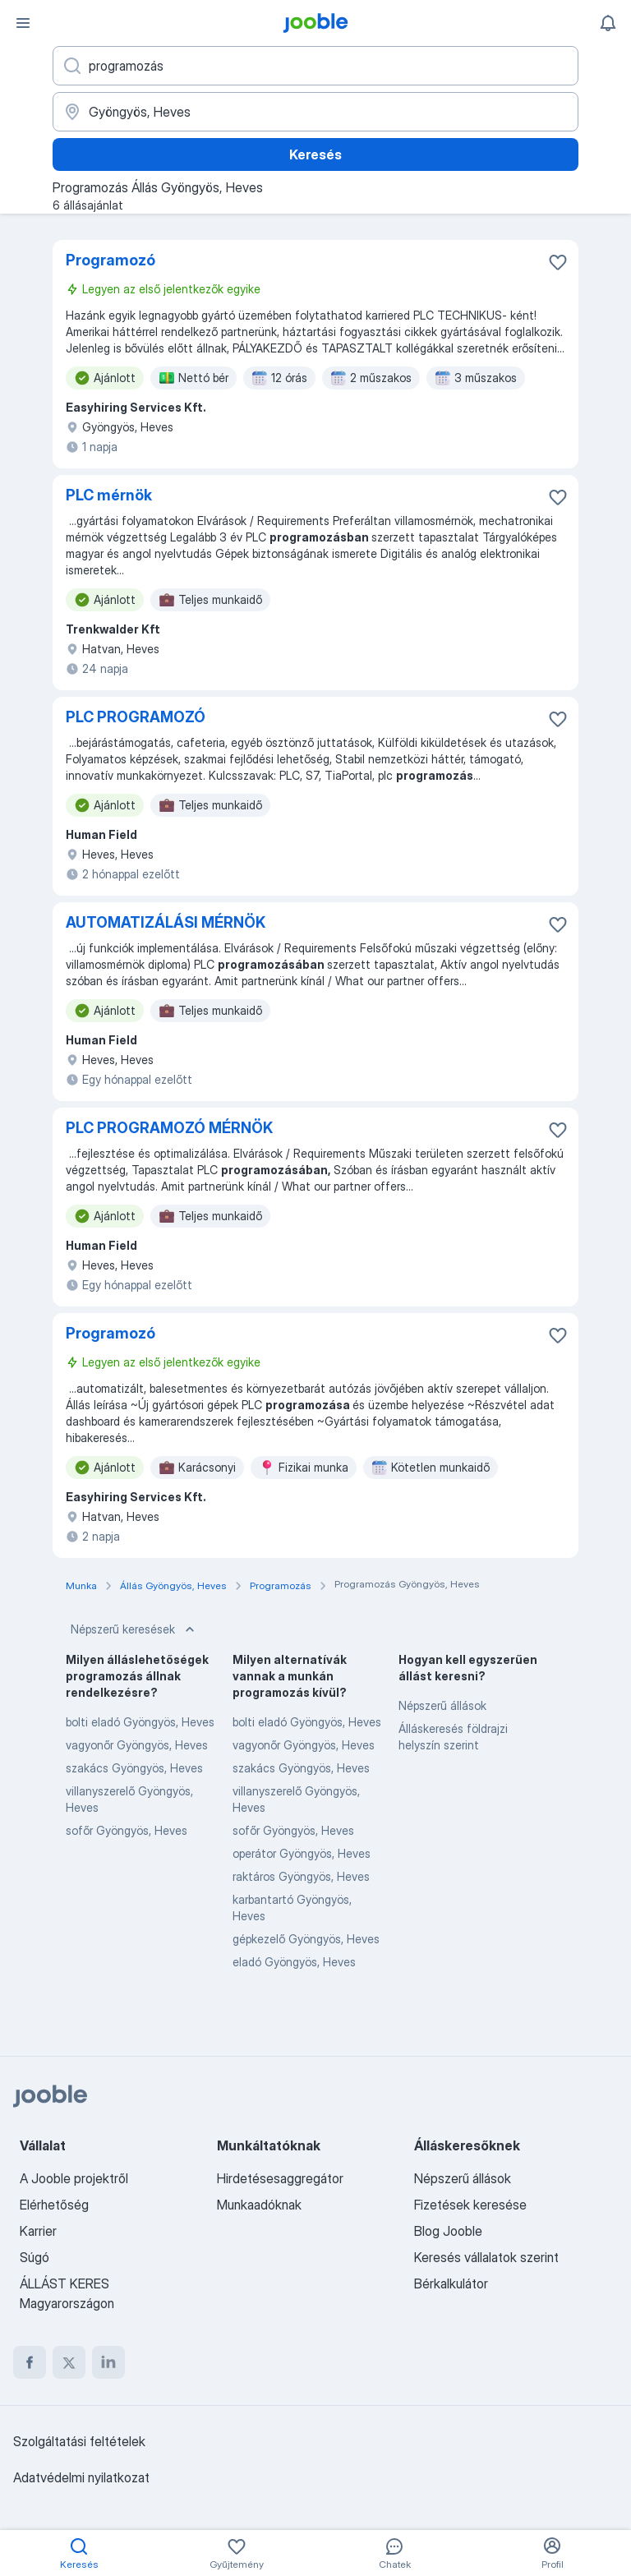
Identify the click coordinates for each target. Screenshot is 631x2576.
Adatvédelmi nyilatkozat (81, 2477)
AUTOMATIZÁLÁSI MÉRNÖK (165, 922)
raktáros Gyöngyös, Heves (301, 1876)
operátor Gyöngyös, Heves (302, 1853)
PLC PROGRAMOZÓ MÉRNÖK (169, 1127)
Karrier (38, 2231)
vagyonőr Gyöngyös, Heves (137, 1745)
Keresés (315, 154)
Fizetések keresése (470, 2204)
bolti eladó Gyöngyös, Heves (140, 1722)
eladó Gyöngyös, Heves (294, 1962)
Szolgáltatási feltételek (79, 2441)
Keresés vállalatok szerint (486, 2257)
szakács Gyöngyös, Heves (134, 1768)
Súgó (34, 2257)
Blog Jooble (448, 2231)
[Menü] (23, 23)
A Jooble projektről (74, 2178)
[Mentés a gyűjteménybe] (558, 262)
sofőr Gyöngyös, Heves (126, 1830)
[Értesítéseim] (608, 23)
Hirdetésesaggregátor (280, 2178)
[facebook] (29, 2362)
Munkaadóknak (259, 2204)
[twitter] (69, 2362)
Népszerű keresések (134, 1629)
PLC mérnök (109, 495)
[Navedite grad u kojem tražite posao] (315, 111)
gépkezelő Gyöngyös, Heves (306, 1939)
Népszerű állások (442, 1705)
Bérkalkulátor (451, 2283)
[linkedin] (108, 2362)
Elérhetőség (54, 2204)
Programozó (110, 260)
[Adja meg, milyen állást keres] (315, 65)
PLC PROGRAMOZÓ (135, 717)
